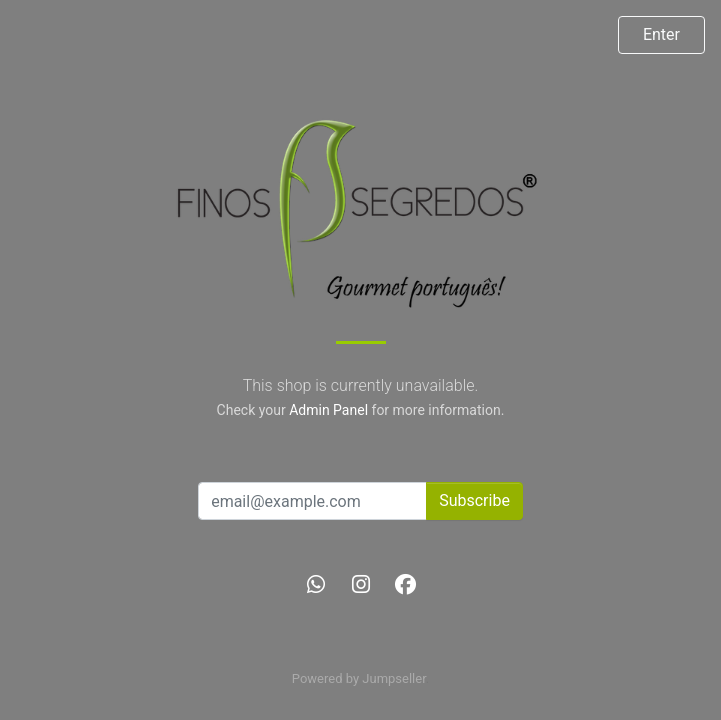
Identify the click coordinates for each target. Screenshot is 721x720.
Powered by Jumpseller (359, 678)
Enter (661, 34)
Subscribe (474, 500)
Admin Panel (328, 410)
